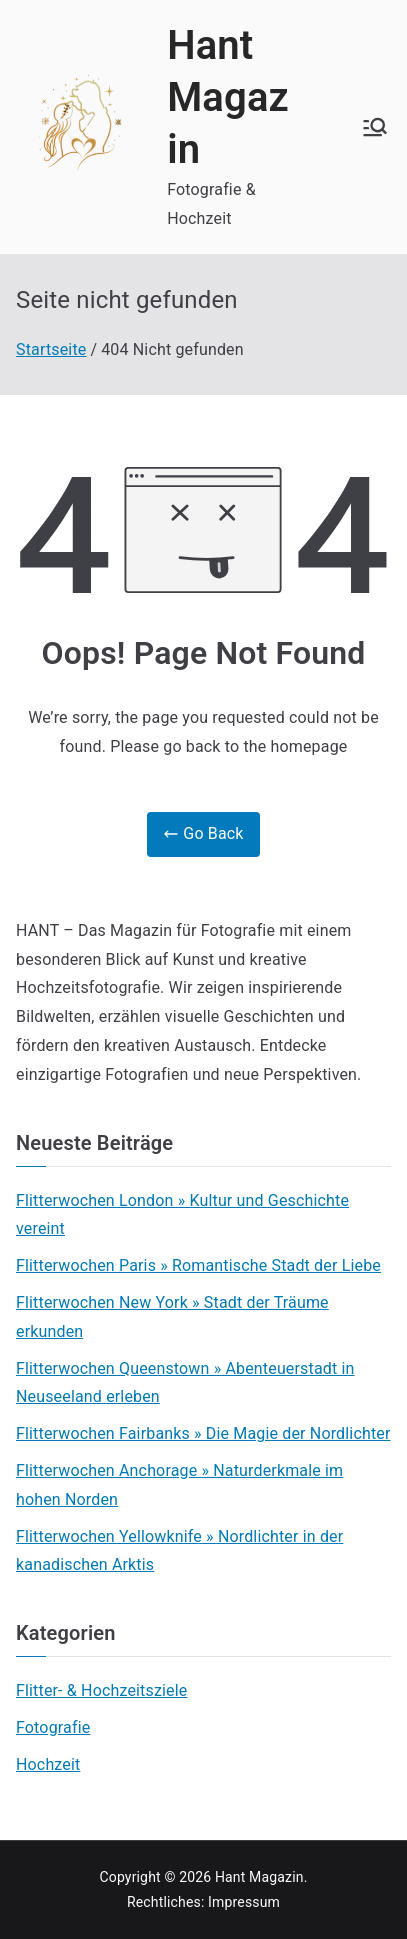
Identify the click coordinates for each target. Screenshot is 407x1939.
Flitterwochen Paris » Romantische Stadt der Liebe (198, 1265)
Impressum (244, 1902)
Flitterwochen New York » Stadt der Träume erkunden (172, 1317)
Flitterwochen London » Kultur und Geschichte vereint (182, 1215)
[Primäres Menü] (375, 127)
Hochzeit (48, 1764)
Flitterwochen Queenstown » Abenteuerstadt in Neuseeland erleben (185, 1383)
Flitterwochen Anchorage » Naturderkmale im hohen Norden (179, 1485)
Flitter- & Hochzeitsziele (101, 1690)
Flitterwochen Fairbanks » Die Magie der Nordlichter (203, 1433)
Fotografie (53, 1727)
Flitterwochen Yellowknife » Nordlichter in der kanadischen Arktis (179, 1551)
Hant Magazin (228, 97)
